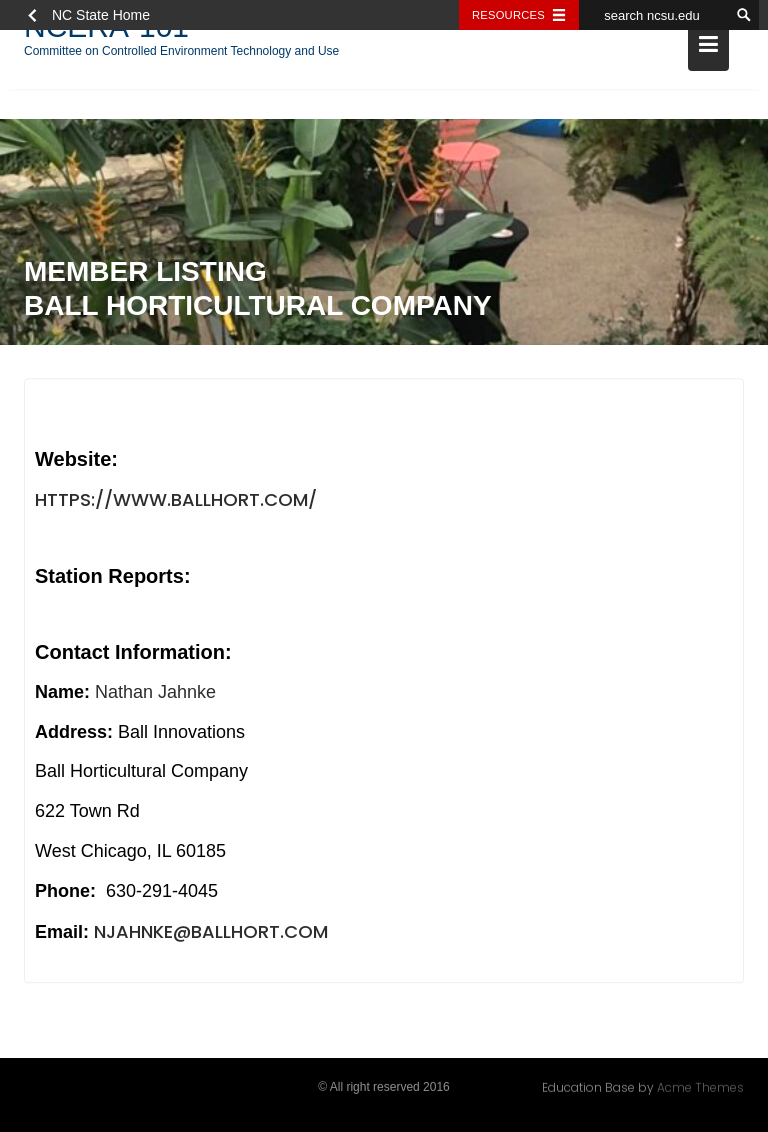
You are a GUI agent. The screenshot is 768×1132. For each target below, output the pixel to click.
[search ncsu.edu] (654, 15)
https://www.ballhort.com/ (176, 500)
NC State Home (101, 15)
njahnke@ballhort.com (211, 932)
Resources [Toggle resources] (508, 15)
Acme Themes (700, 1087)
